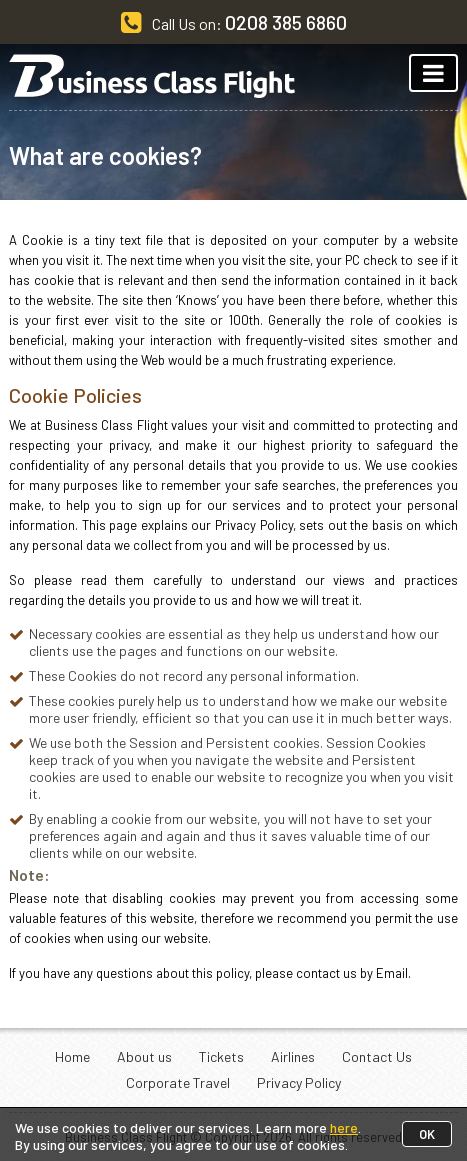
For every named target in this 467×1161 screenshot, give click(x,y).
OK (427, 1134)
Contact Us (377, 1056)
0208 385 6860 (286, 22)
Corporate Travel (178, 1082)
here (344, 1127)
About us (144, 1056)
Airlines (293, 1056)
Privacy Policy (299, 1082)
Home (72, 1056)
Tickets (221, 1056)
